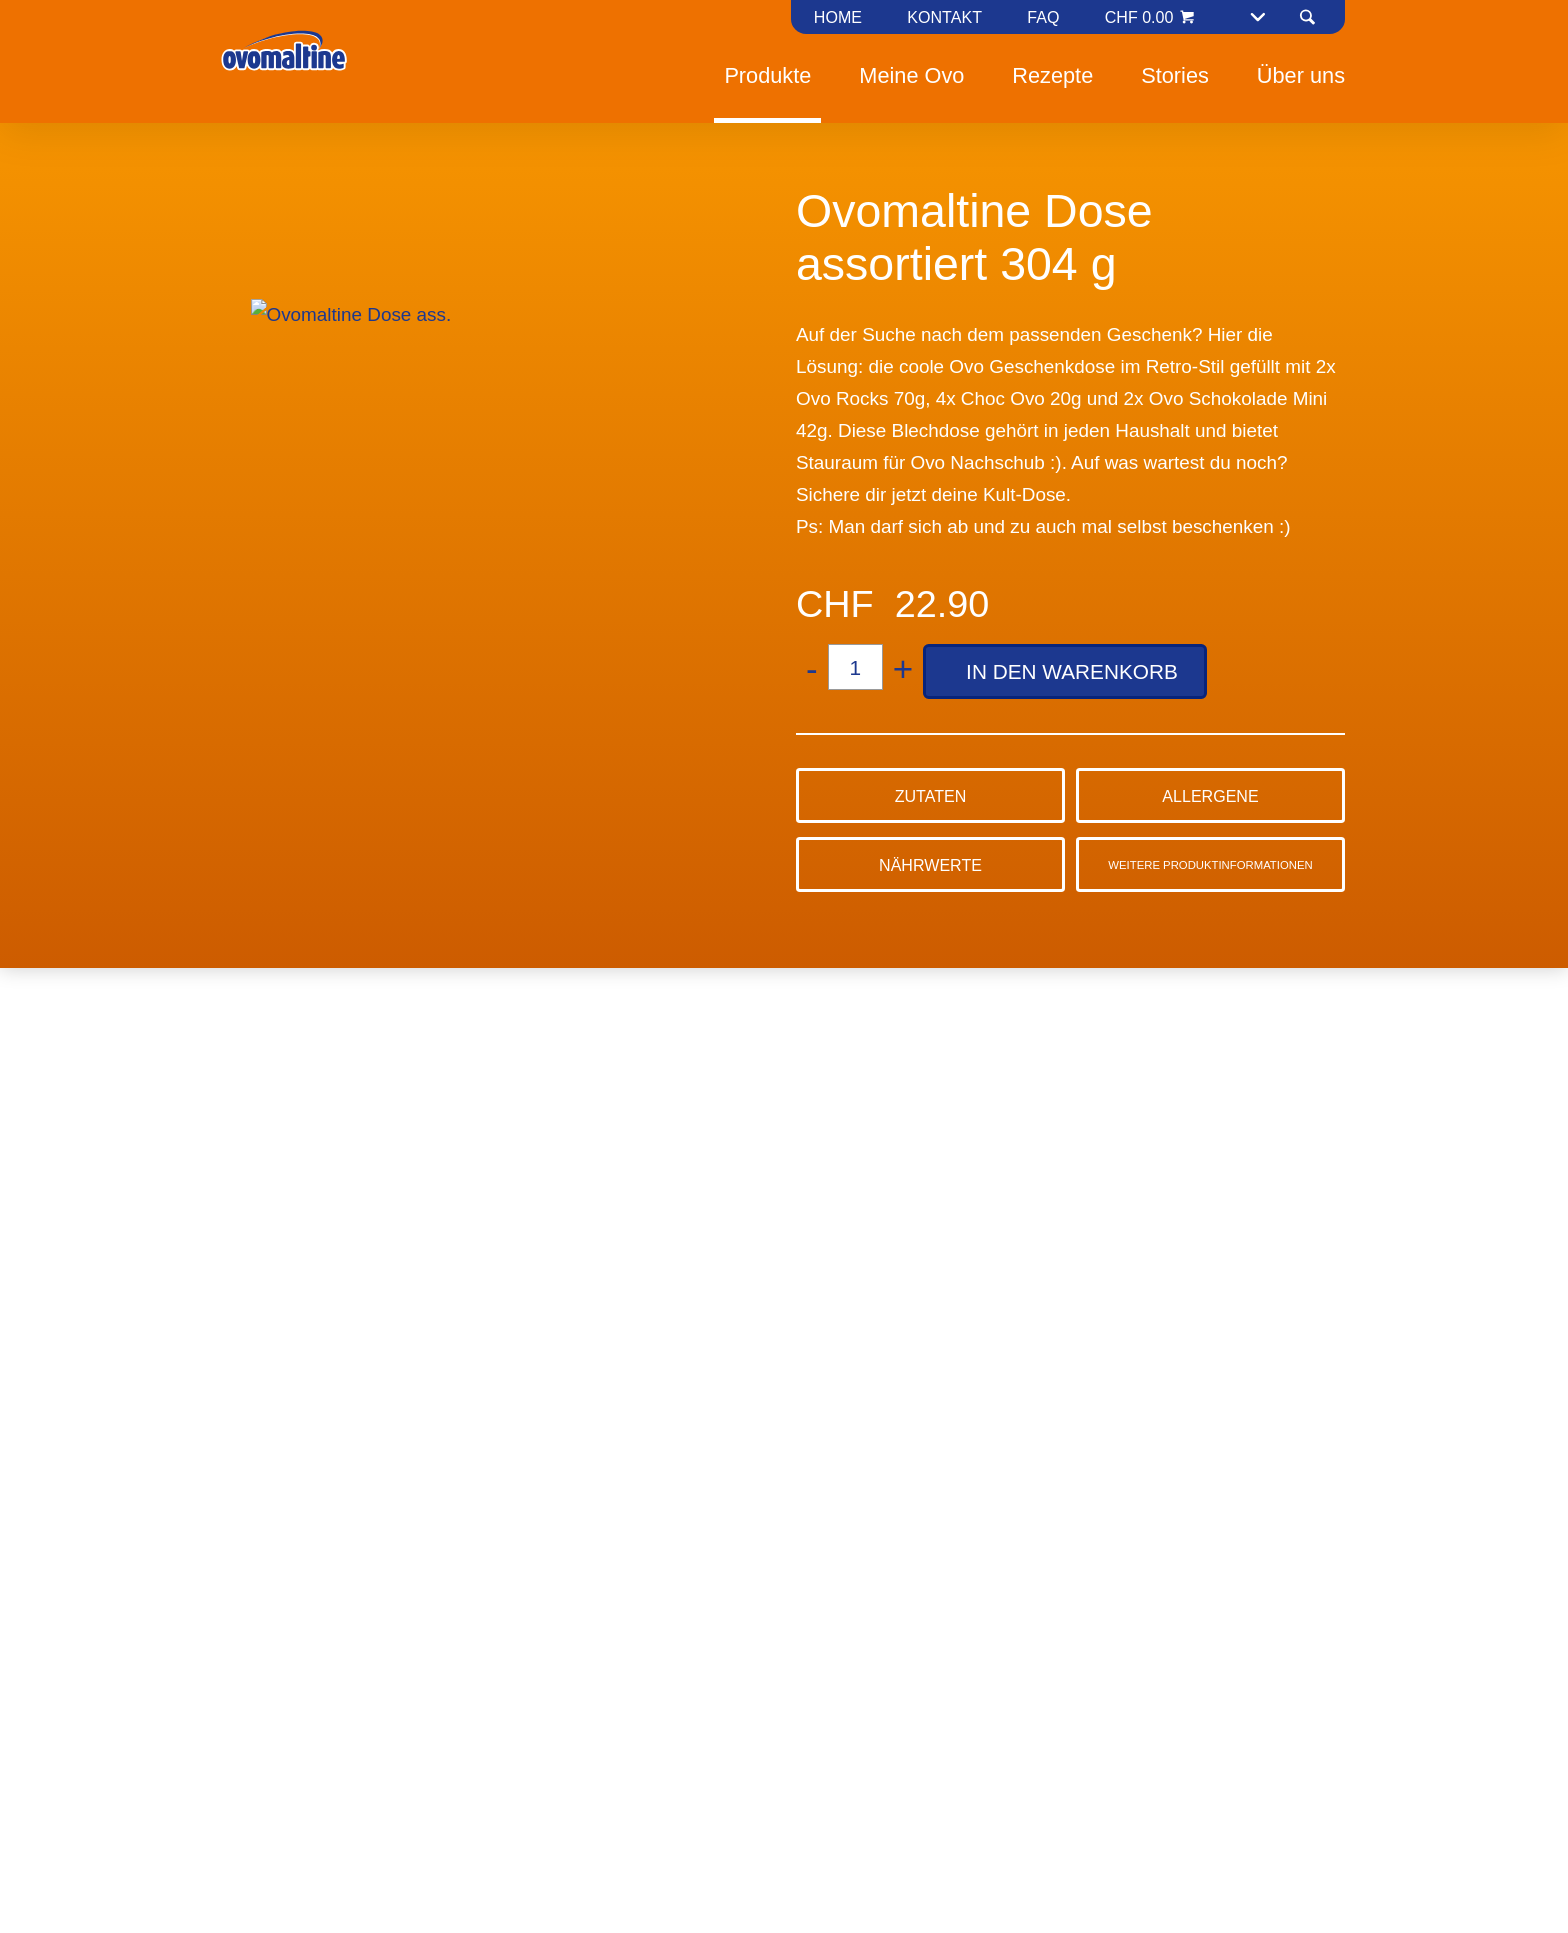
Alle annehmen (910, 1131)
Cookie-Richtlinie (954, 1023)
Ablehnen (520, 1131)
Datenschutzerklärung (795, 1055)
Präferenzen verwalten (704, 1131)
